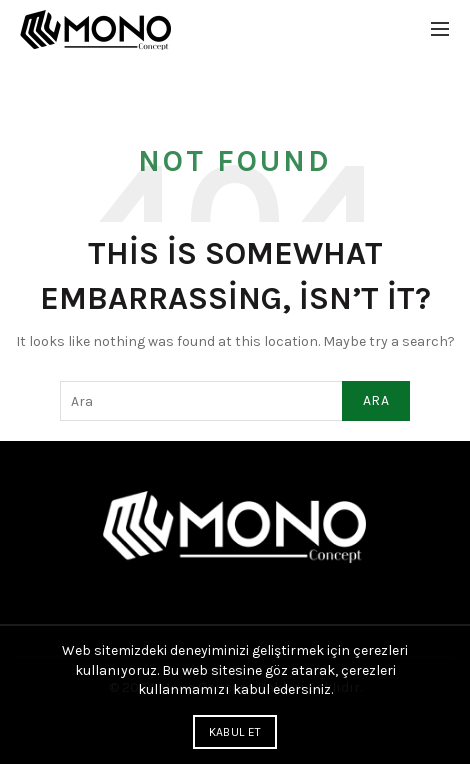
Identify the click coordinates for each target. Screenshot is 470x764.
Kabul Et (235, 732)
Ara (376, 400)
